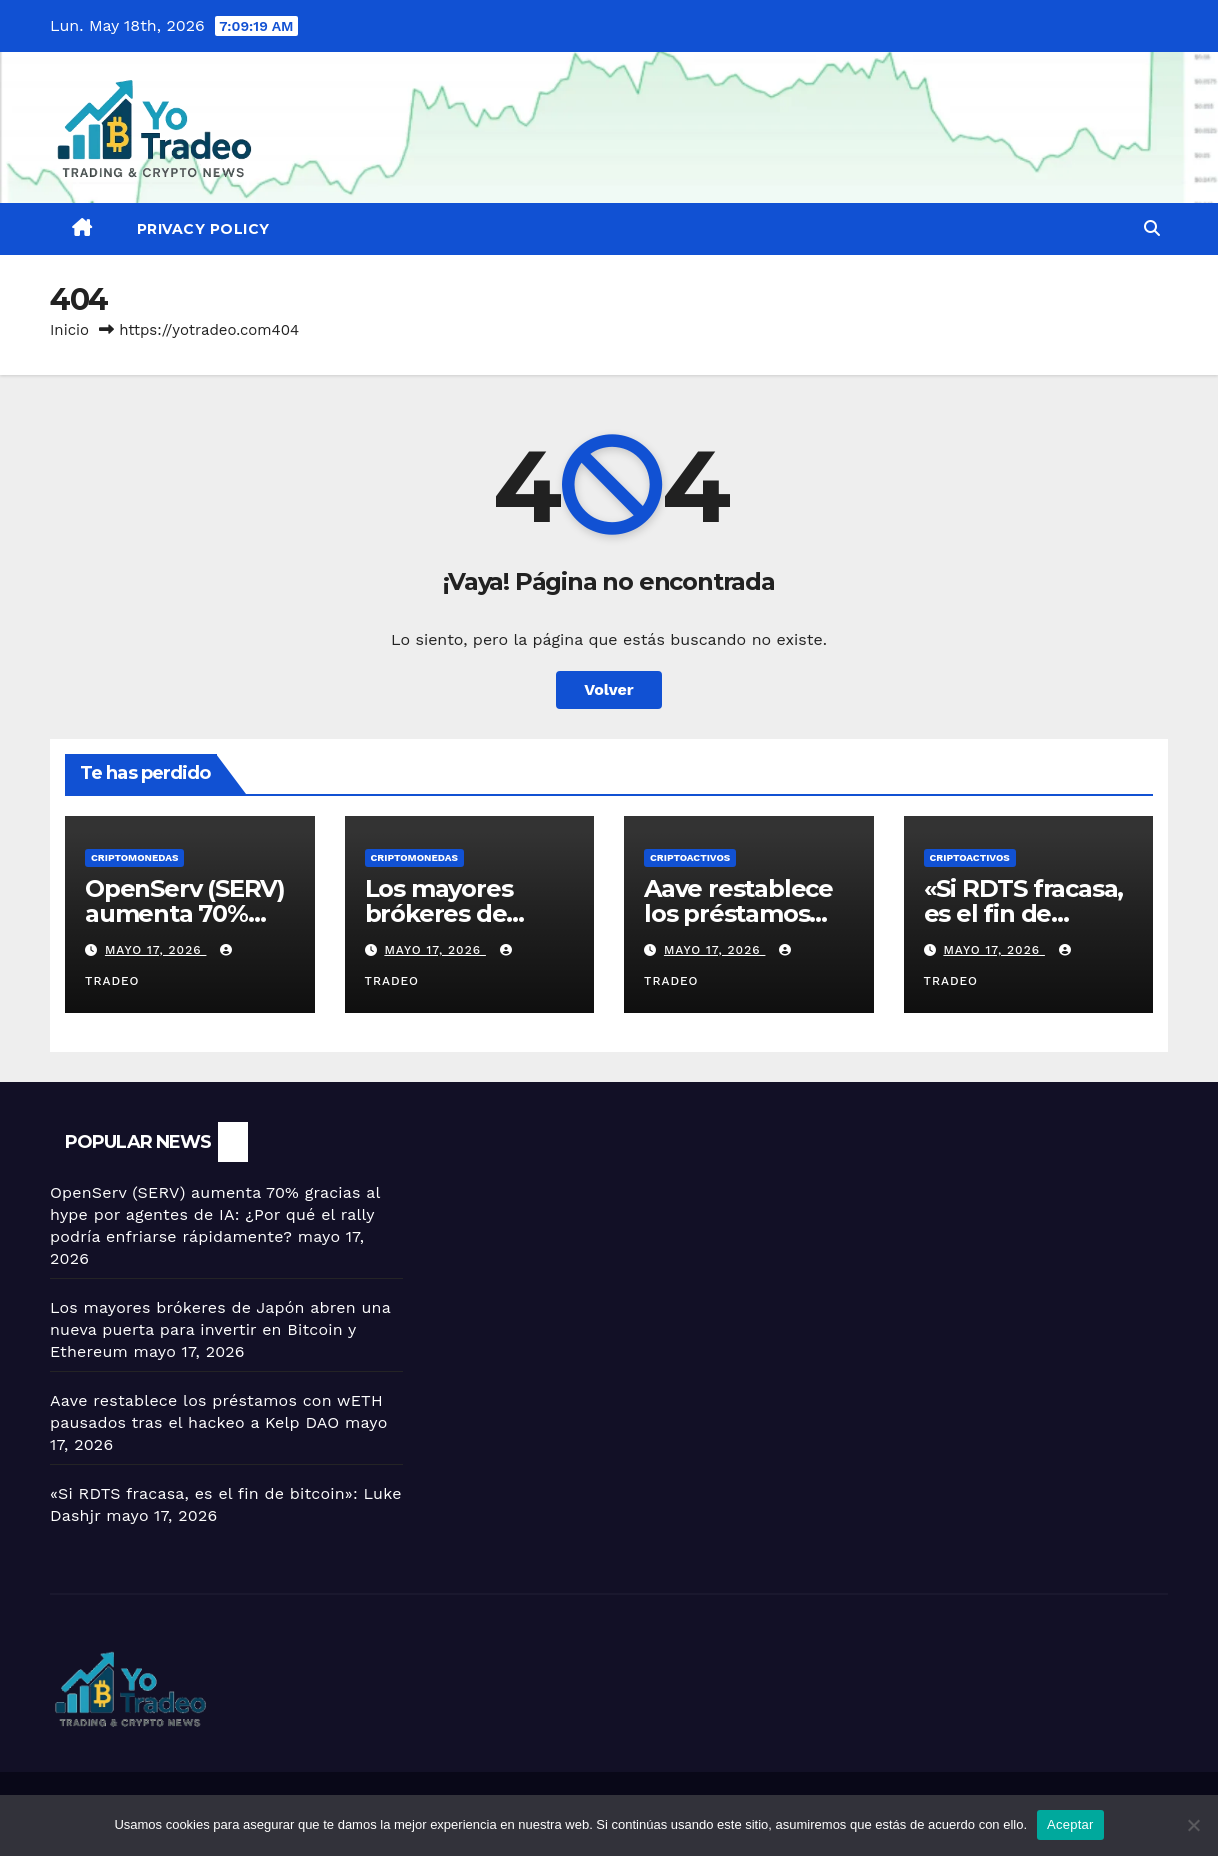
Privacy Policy (203, 229)
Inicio (69, 330)
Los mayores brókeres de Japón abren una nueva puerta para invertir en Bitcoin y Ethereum (220, 1329)
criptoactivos (690, 857)
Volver (609, 689)
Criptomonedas (134, 857)
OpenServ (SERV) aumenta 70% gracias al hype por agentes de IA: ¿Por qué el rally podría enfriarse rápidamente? (215, 1214)
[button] (1152, 228)
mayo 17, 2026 (156, 950)
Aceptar (1070, 1824)
